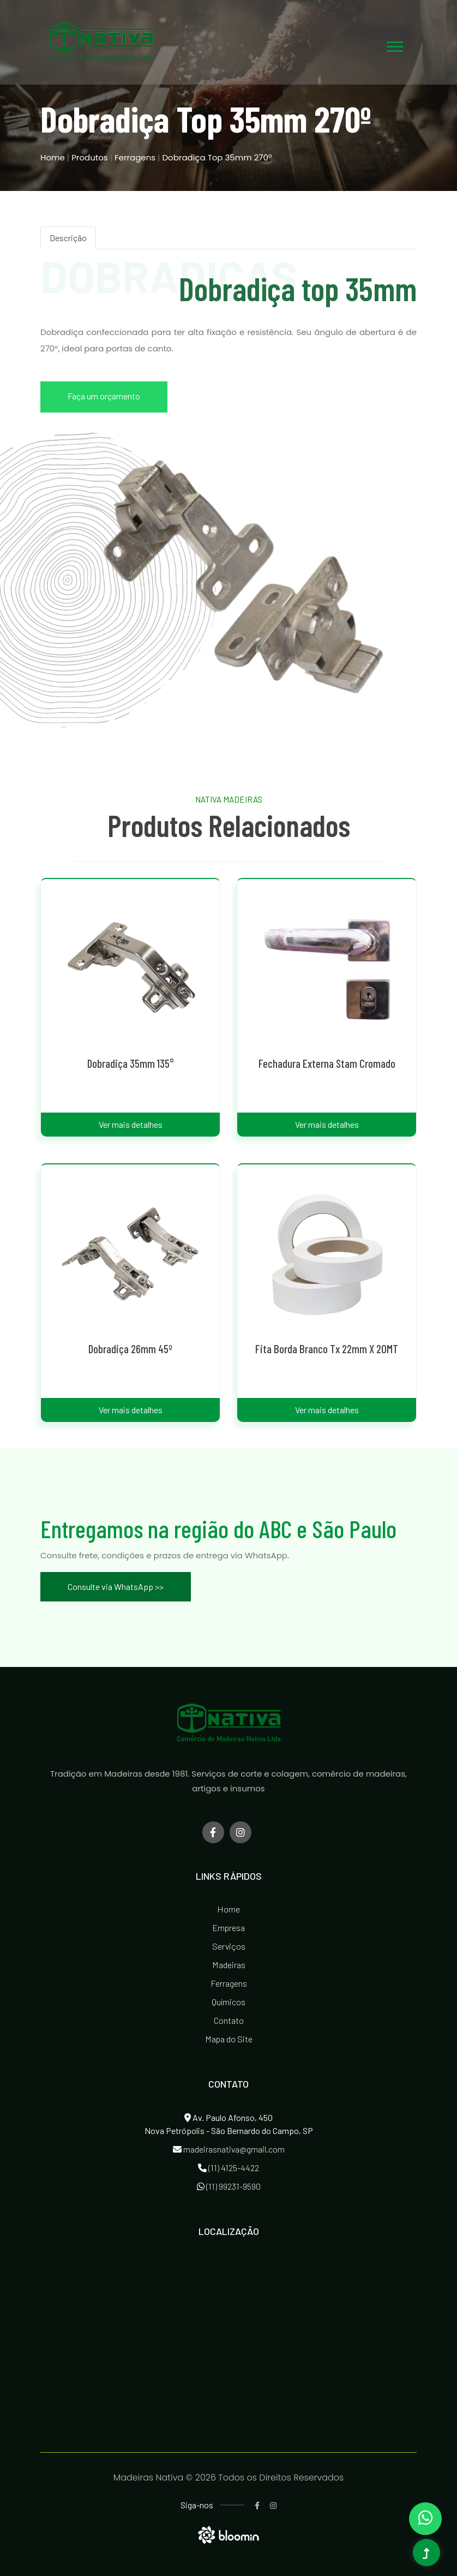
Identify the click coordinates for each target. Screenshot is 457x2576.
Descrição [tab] (68, 237)
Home (52, 157)
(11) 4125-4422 (228, 2167)
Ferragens (135, 157)
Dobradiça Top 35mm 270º (217, 157)
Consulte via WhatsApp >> (116, 1586)
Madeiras (228, 1964)
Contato (229, 2020)
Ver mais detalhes (131, 1124)
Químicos (228, 2002)
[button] (394, 44)
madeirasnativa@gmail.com (229, 2149)
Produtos (90, 157)
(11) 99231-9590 (229, 2186)
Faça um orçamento (104, 396)
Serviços (228, 1946)
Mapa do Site (228, 2039)
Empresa (228, 1927)
